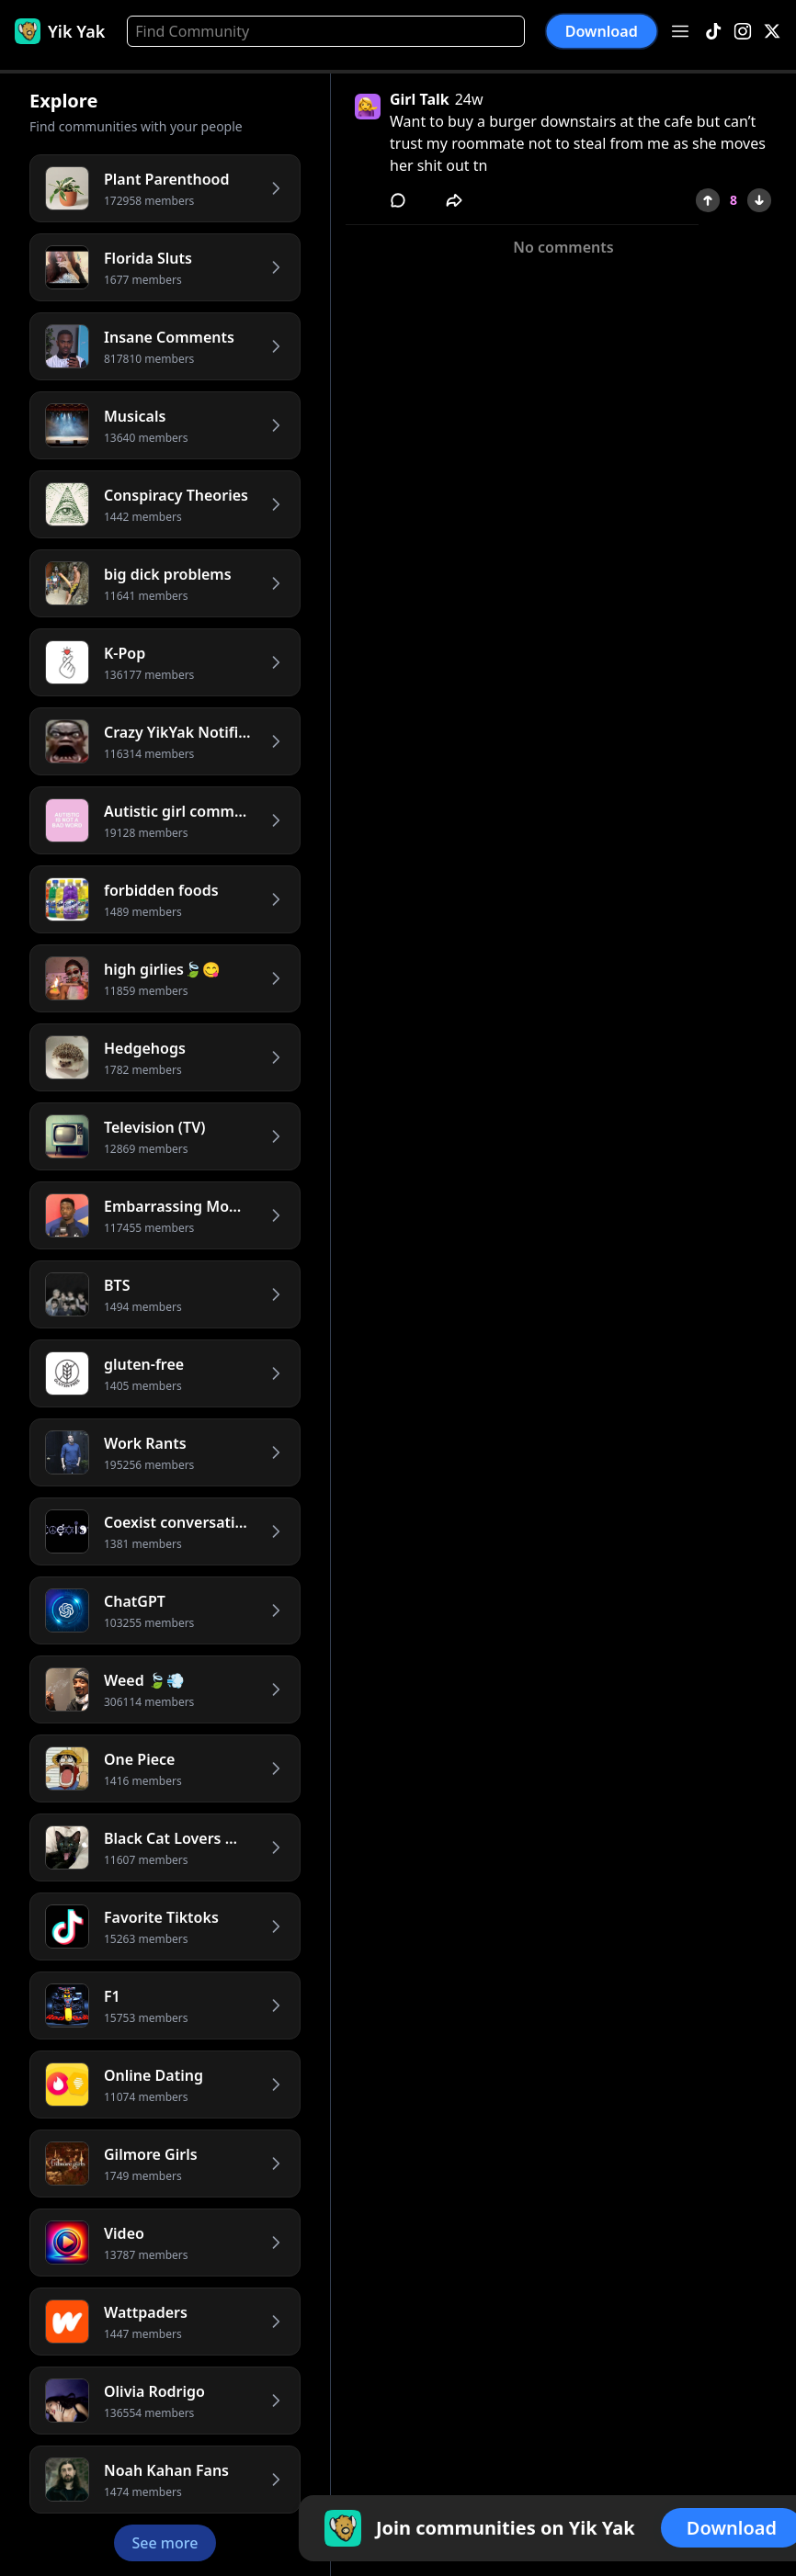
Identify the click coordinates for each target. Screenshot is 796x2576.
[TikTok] (713, 31)
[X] (772, 31)
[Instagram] (742, 31)
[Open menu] (680, 31)
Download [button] (602, 31)
